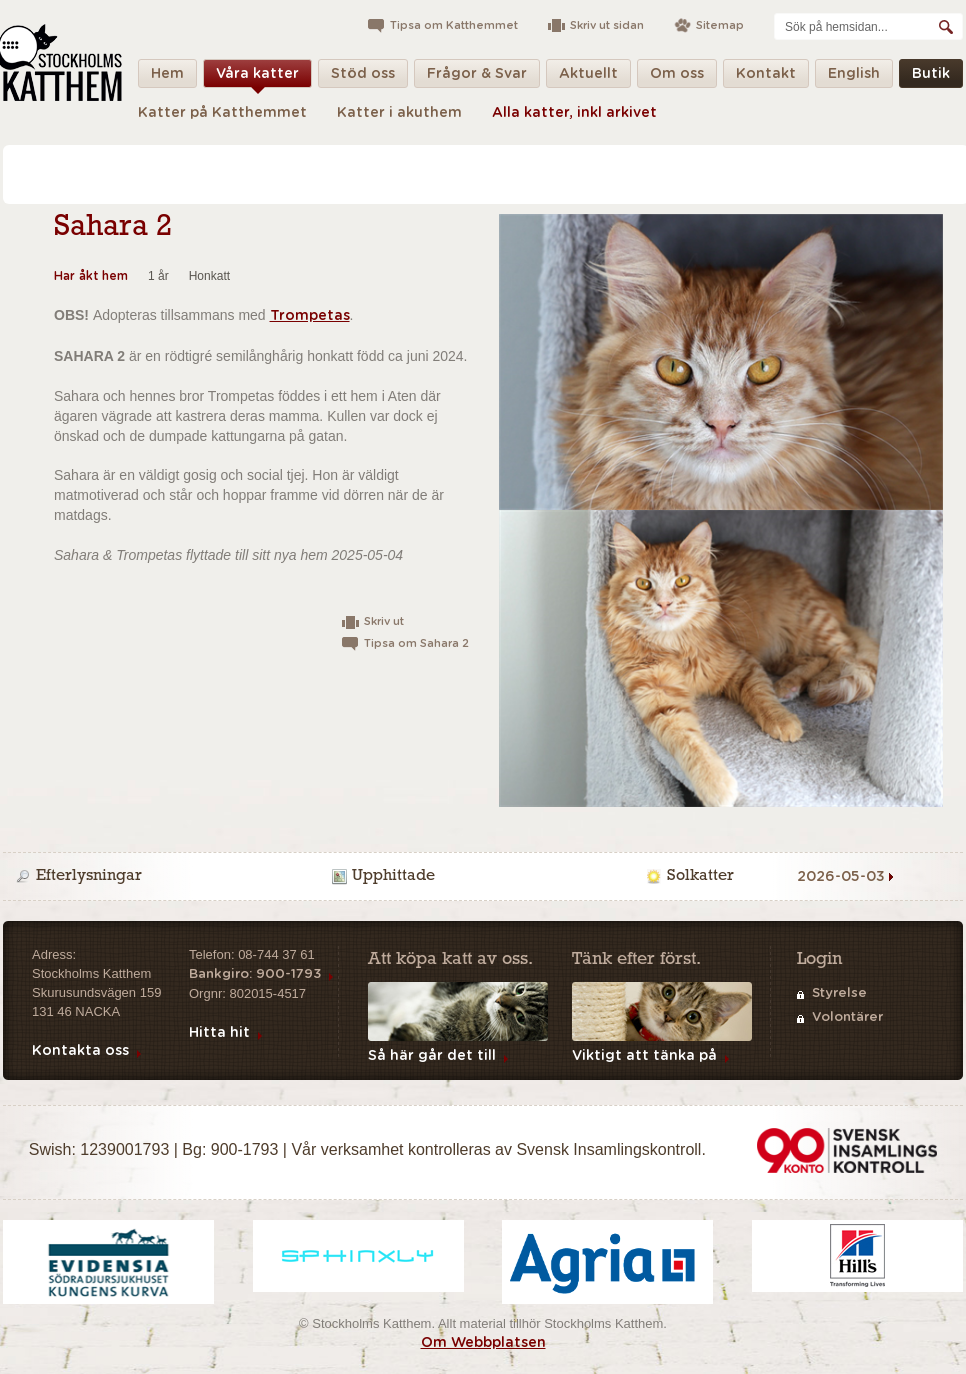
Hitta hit (219, 1033)
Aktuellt (588, 77)
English (854, 77)
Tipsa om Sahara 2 (416, 643)
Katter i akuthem (399, 113)
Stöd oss (363, 77)
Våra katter (257, 77)
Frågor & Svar (477, 77)
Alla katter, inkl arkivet (574, 113)
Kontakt (766, 77)
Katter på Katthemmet (222, 113)
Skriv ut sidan (607, 25)
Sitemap (720, 25)
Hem (167, 77)
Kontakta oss (80, 1051)
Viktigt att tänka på (644, 1056)
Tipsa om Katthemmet (454, 25)
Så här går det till (432, 1056)
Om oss (677, 77)
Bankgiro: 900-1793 (255, 974)
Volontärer (847, 1017)
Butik (931, 77)
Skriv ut (384, 621)
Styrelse (839, 993)
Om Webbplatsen (483, 1343)
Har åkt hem (91, 276)
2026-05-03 (841, 877)
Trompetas (310, 316)
